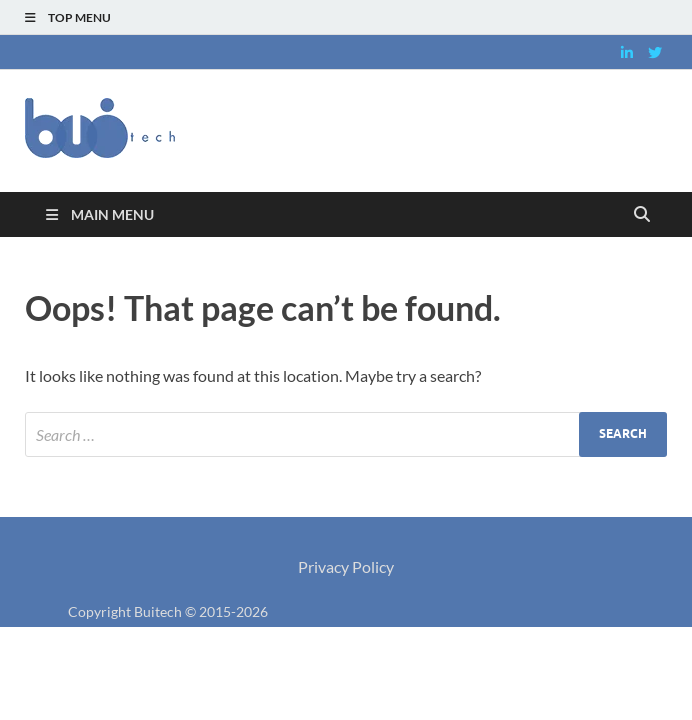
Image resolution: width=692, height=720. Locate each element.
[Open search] (642, 215)
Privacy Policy (346, 566)
